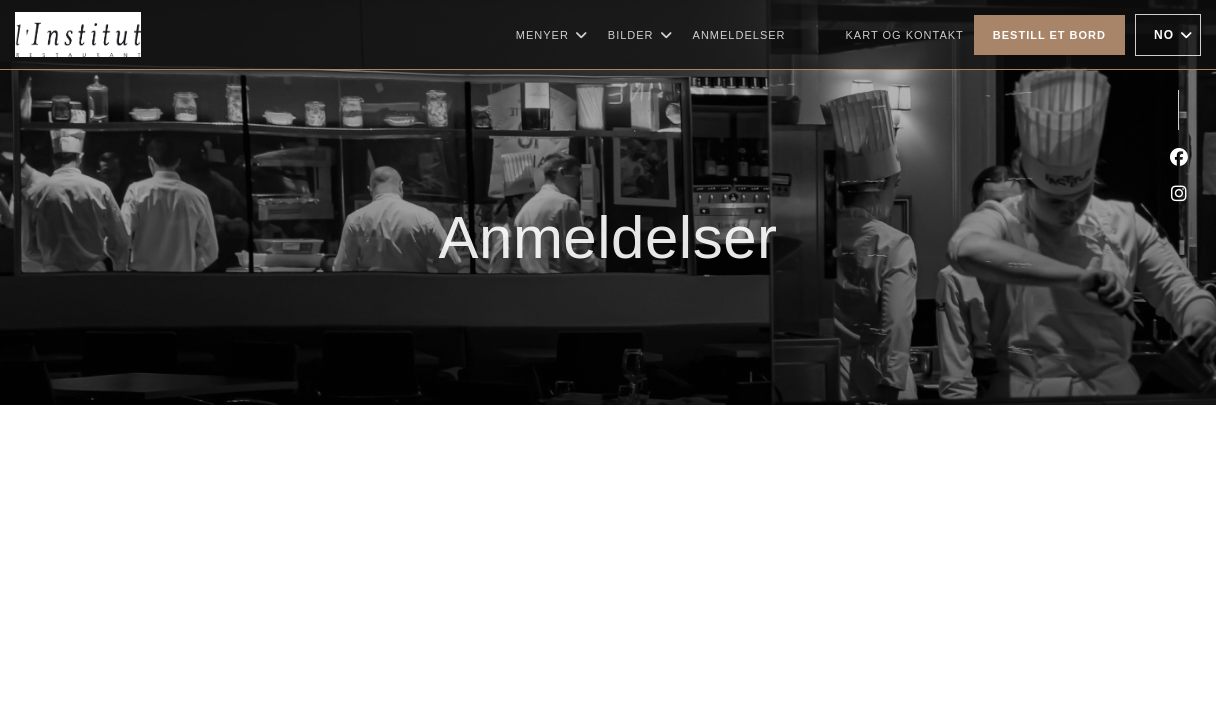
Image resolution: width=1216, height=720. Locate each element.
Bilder (640, 35)
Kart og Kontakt (905, 35)
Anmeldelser (739, 35)
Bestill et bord (1049, 35)
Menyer (552, 35)
